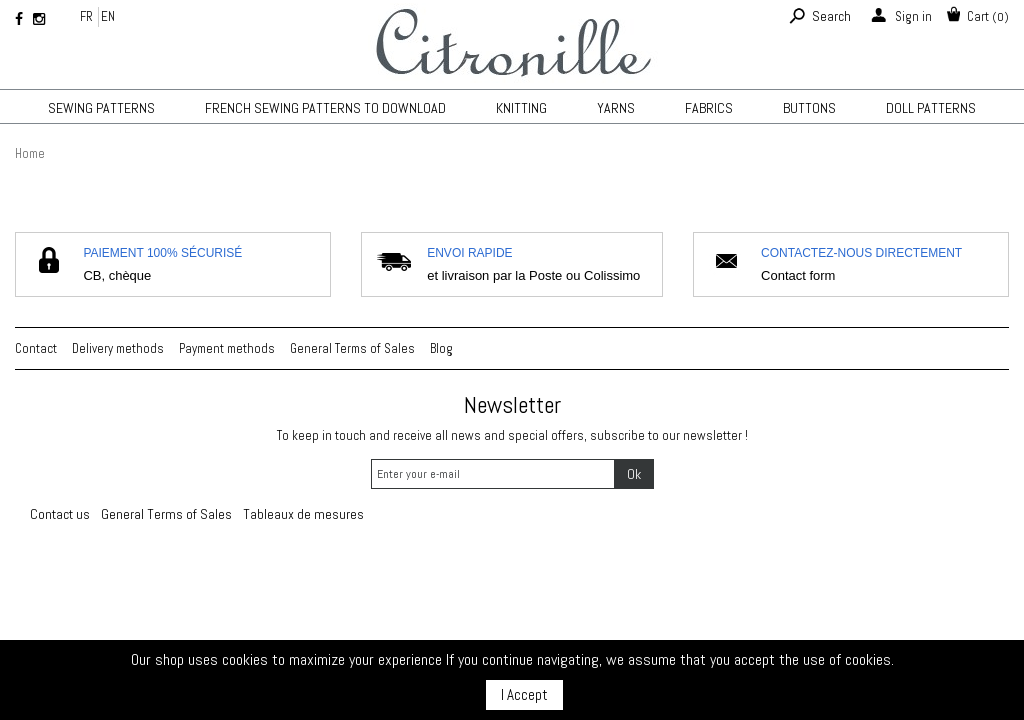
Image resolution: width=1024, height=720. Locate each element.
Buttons (809, 108)
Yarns (616, 108)
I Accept (524, 694)
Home (30, 153)
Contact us (60, 514)
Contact (36, 348)
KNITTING (521, 108)
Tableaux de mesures (303, 514)
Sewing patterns (101, 108)
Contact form (798, 275)
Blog (441, 348)
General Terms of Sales (352, 348)
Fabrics (709, 108)
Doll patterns (931, 108)
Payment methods (227, 348)
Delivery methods (118, 348)
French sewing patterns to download (325, 108)
